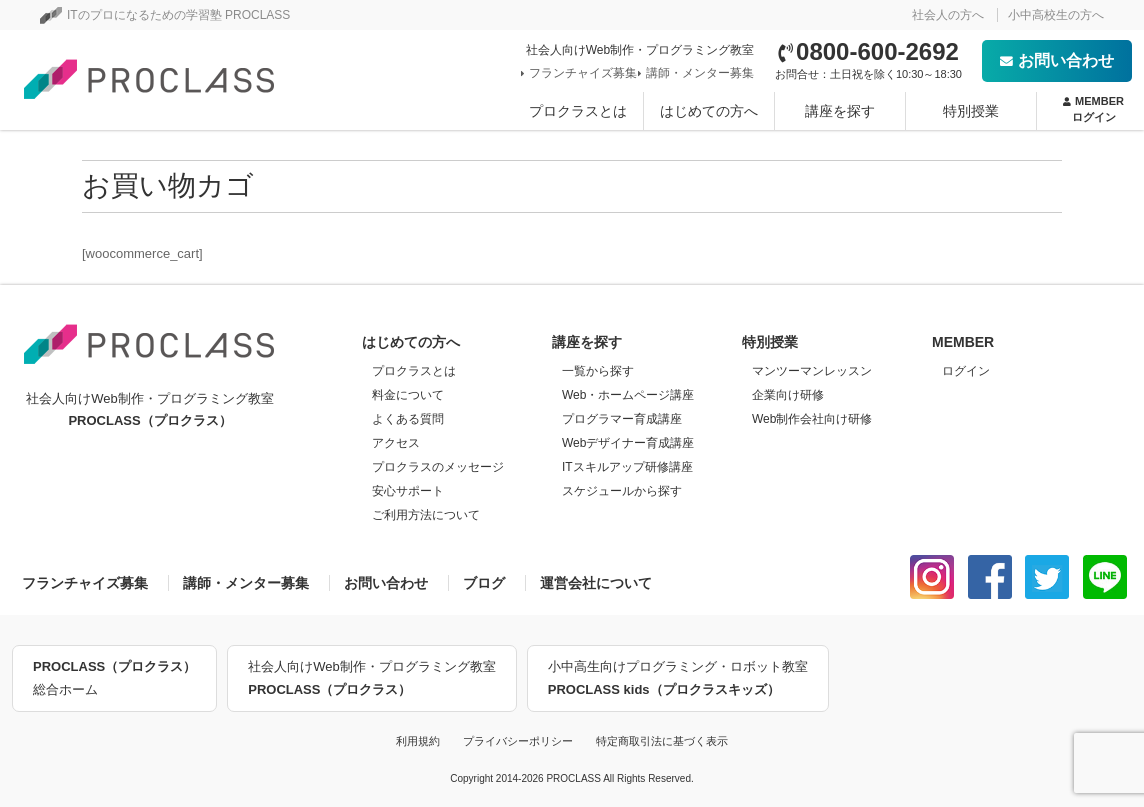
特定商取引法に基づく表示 (662, 741)
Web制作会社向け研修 (812, 419)
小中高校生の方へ (1056, 15)
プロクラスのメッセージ (438, 467)
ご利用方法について (426, 515)
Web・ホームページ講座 (628, 395)
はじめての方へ (709, 111)
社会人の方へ (948, 15)
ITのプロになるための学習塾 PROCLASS (165, 15)
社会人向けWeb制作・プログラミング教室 (372, 679)
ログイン (966, 371)
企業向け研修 (788, 395)
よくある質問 (408, 419)
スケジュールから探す (622, 491)
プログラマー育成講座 (622, 419)
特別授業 (971, 111)
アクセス (396, 443)
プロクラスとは (578, 111)
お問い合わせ (1057, 60)
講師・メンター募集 (698, 73)
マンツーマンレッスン (812, 371)
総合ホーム (114, 676)
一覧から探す (598, 371)
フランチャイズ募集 (581, 73)
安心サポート (408, 491)
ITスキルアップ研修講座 (627, 467)
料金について (408, 395)
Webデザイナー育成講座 (628, 443)
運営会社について (596, 583)
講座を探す (840, 111)
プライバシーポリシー (518, 741)
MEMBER (1093, 110)
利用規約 (418, 741)
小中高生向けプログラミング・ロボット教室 (678, 679)
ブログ (484, 583)
